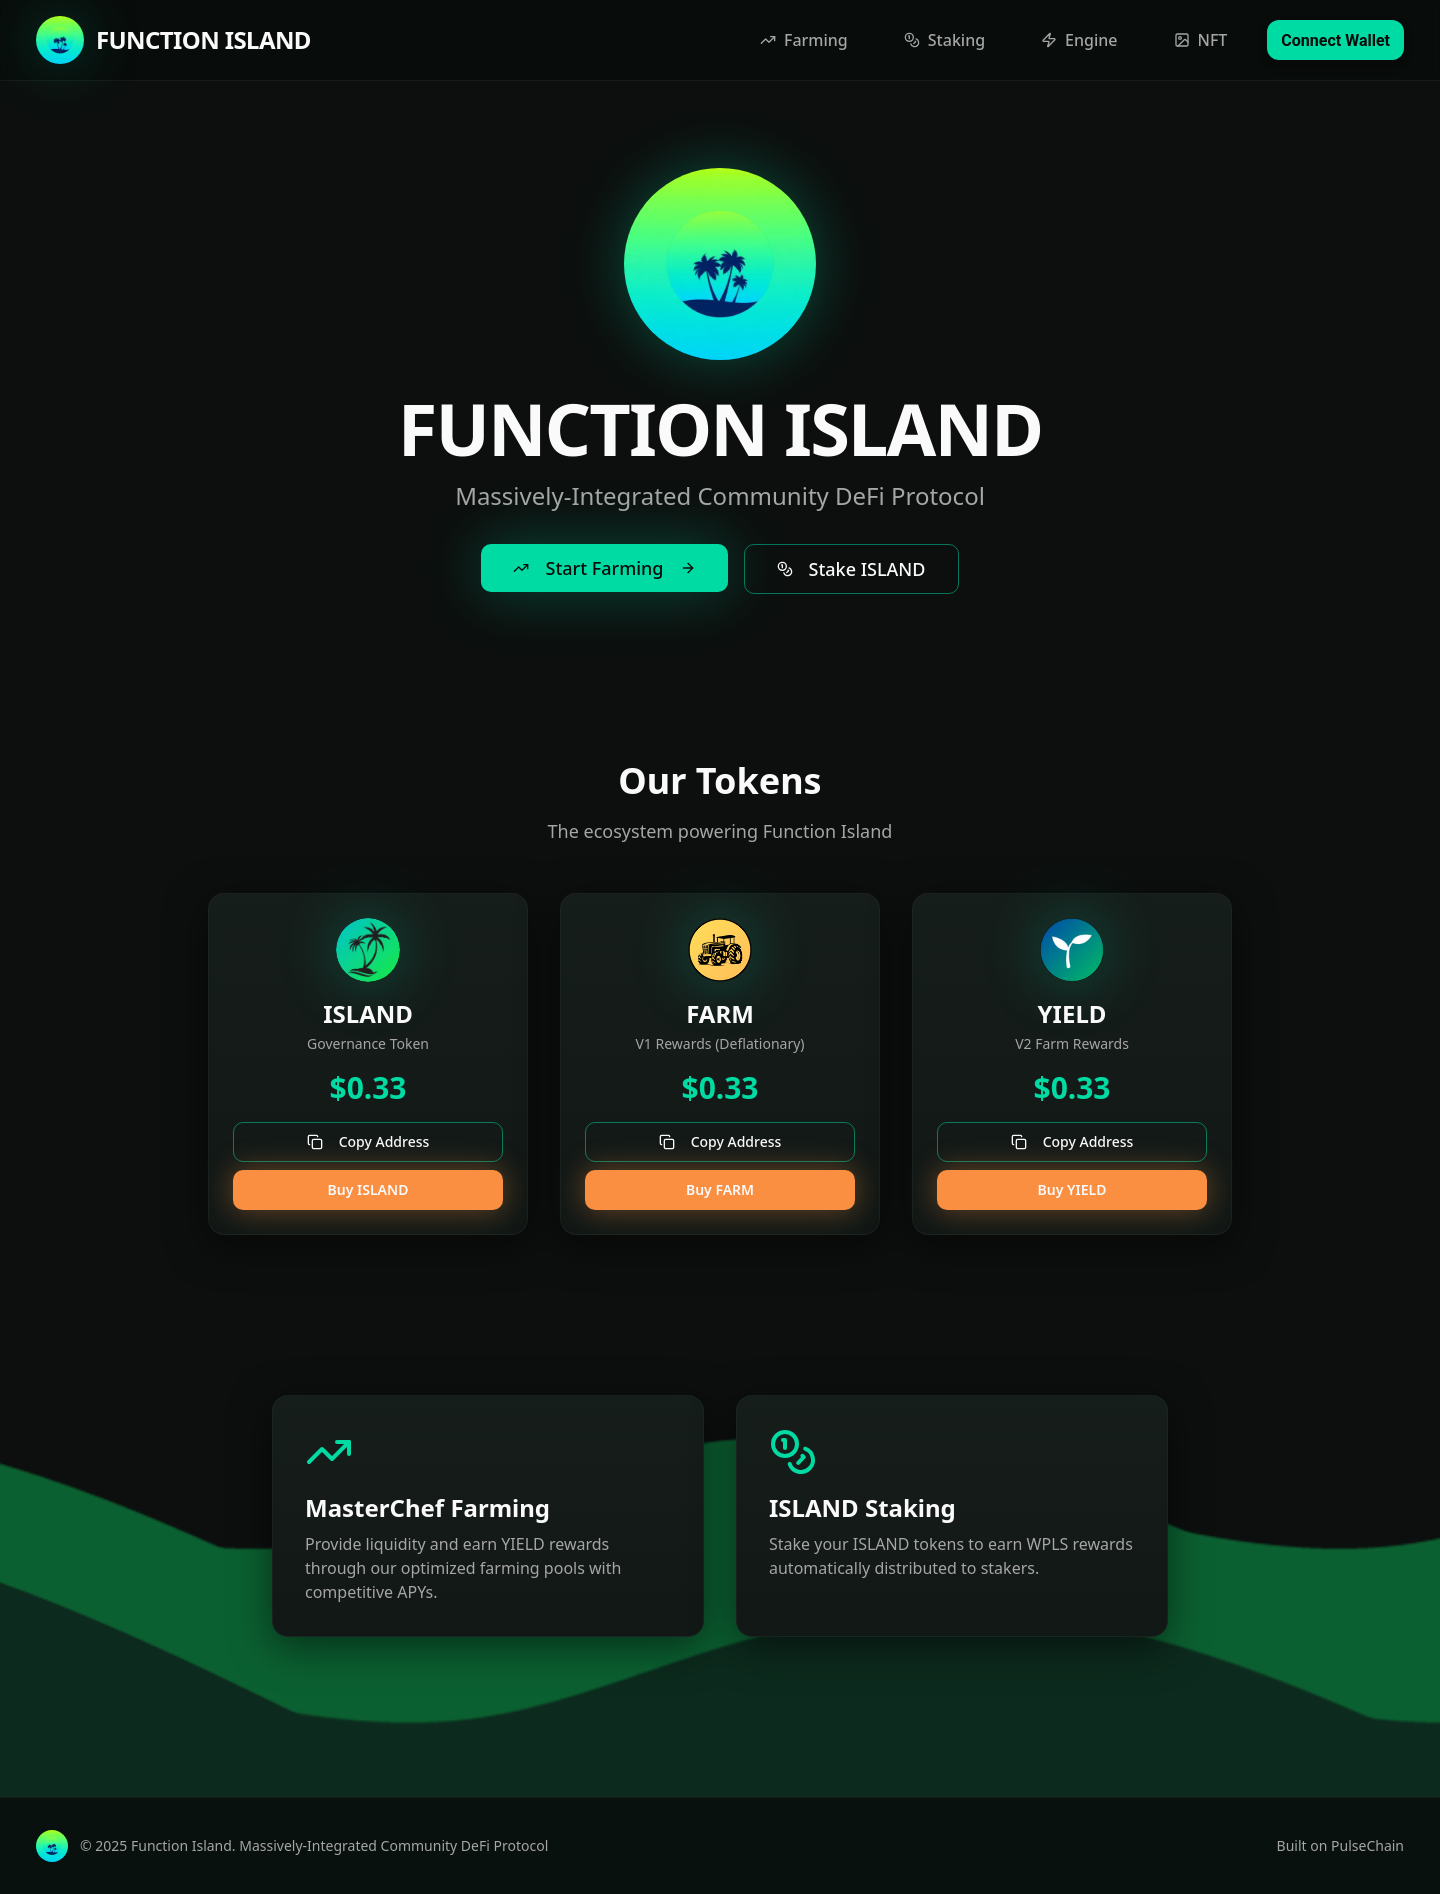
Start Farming (604, 568)
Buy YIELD (1072, 1189)
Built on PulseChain (1340, 1845)
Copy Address (368, 1141)
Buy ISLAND (368, 1189)
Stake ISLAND (851, 569)
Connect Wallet (1335, 40)
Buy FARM (720, 1189)
